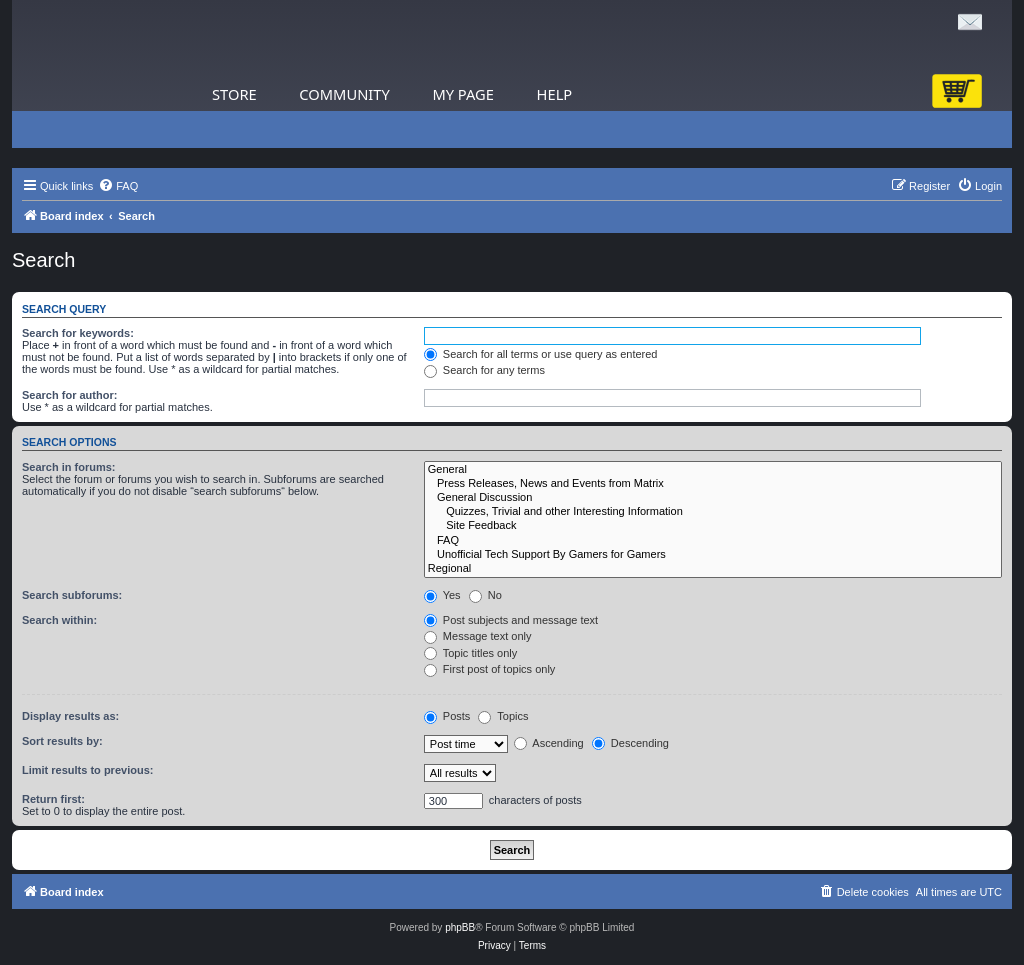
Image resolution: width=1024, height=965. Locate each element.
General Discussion (713, 498)
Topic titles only (470, 653)
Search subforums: (72, 595)
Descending (630, 743)
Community (344, 94)
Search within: (59, 620)
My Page (463, 94)
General (713, 470)
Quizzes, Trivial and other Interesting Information (713, 512)
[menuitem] (118, 186)
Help (555, 94)
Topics (503, 716)
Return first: (53, 799)
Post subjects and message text (511, 620)
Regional (713, 569)
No (485, 595)
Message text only (478, 636)
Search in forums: (69, 467)
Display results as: (70, 716)
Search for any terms (484, 370)
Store (234, 94)
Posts (447, 716)
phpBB (460, 927)
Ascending (549, 743)
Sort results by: (62, 741)
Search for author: (69, 395)
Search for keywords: (78, 333)
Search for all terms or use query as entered (541, 354)
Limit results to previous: (87, 770)
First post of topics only (490, 669)
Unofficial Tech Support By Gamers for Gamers (713, 555)
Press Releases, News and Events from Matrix (713, 484)
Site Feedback (713, 526)
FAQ (713, 541)
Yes (442, 595)
